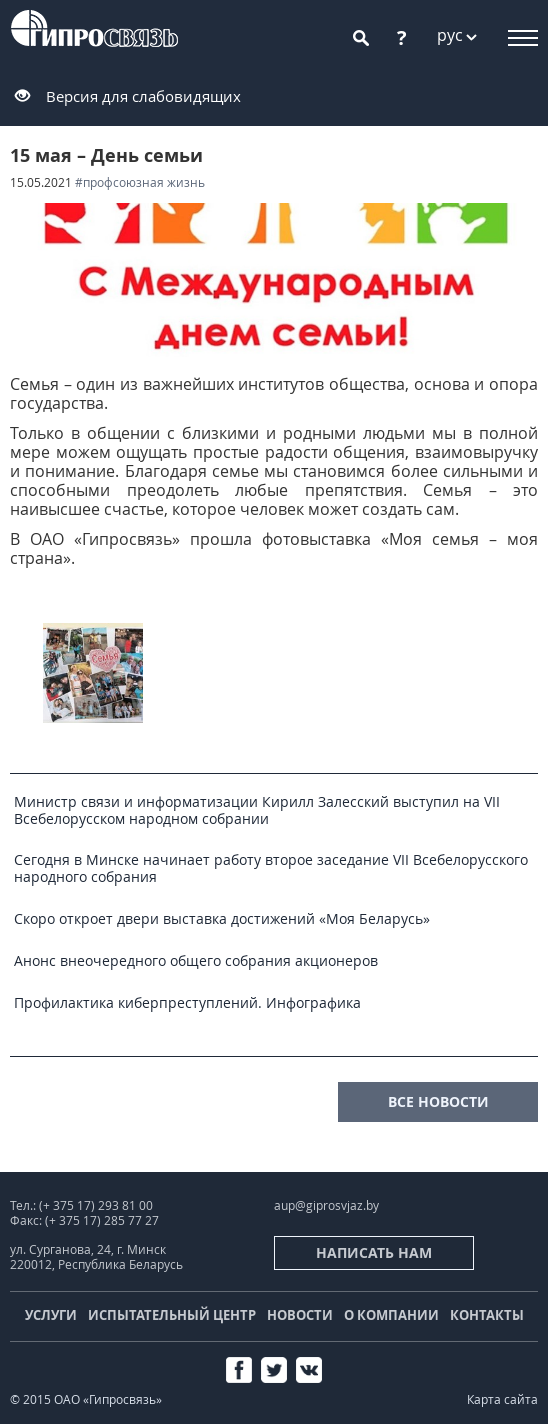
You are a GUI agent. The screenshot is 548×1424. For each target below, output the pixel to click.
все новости (438, 1101)
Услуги (51, 1315)
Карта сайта (502, 1399)
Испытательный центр (172, 1315)
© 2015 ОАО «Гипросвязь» (86, 1399)
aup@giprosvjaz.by (326, 1205)
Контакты (487, 1315)
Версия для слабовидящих (143, 96)
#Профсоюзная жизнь (140, 182)
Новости (300, 1315)
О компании (391, 1315)
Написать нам (374, 1252)
